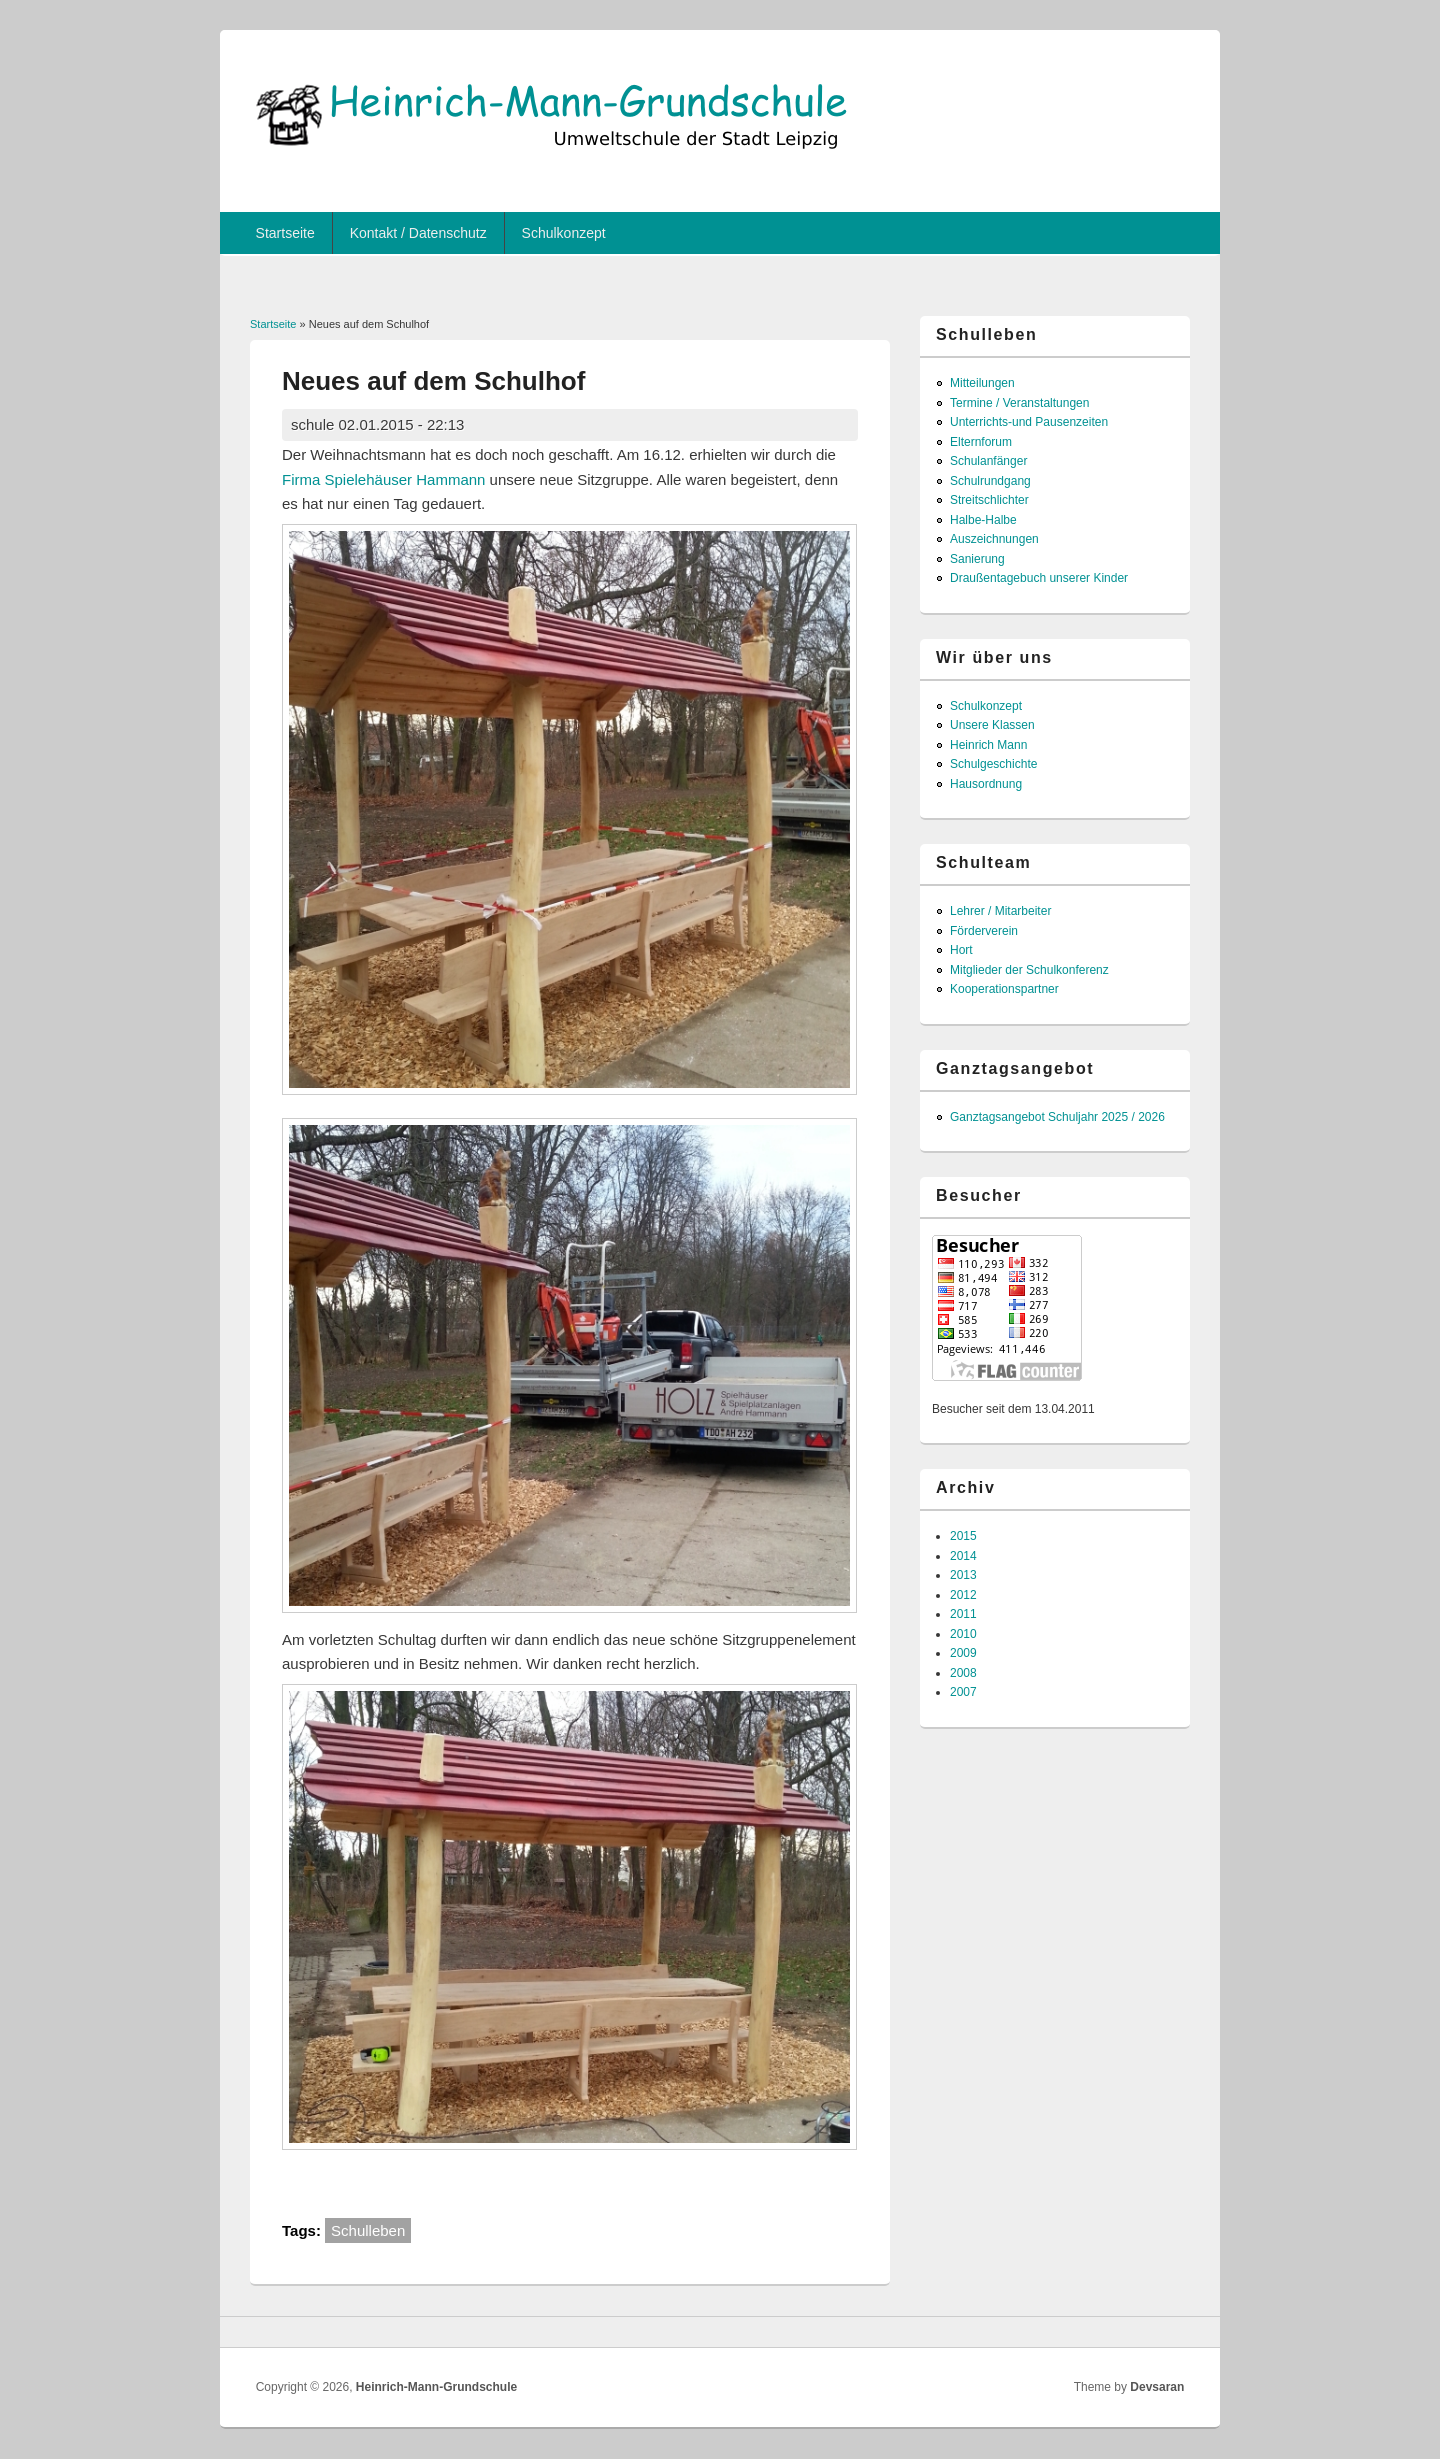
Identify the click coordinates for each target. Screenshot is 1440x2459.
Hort (961, 950)
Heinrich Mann (988, 745)
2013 (963, 1575)
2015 (963, 1536)
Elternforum (981, 442)
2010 (963, 1634)
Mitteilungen (982, 383)
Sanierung (977, 559)
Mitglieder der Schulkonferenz (1029, 970)
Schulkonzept (564, 233)
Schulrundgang (990, 481)
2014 (963, 1556)
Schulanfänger (988, 461)
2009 (963, 1653)
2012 (963, 1595)
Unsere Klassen (992, 725)
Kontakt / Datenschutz (418, 233)
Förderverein (984, 931)
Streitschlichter (989, 500)
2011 (963, 1614)
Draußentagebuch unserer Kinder (1039, 578)
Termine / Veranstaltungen (1019, 403)
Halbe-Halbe (983, 520)
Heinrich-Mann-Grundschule (436, 2387)
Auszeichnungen (994, 539)
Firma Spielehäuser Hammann (383, 479)
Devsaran (1157, 2387)
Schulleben (368, 2230)
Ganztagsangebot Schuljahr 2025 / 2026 (1057, 1117)
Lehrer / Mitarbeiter (1000, 911)
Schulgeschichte (993, 764)
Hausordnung (986, 784)
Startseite (285, 233)
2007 (963, 1692)
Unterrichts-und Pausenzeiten (1029, 422)
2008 (963, 1673)
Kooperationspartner (1004, 989)
